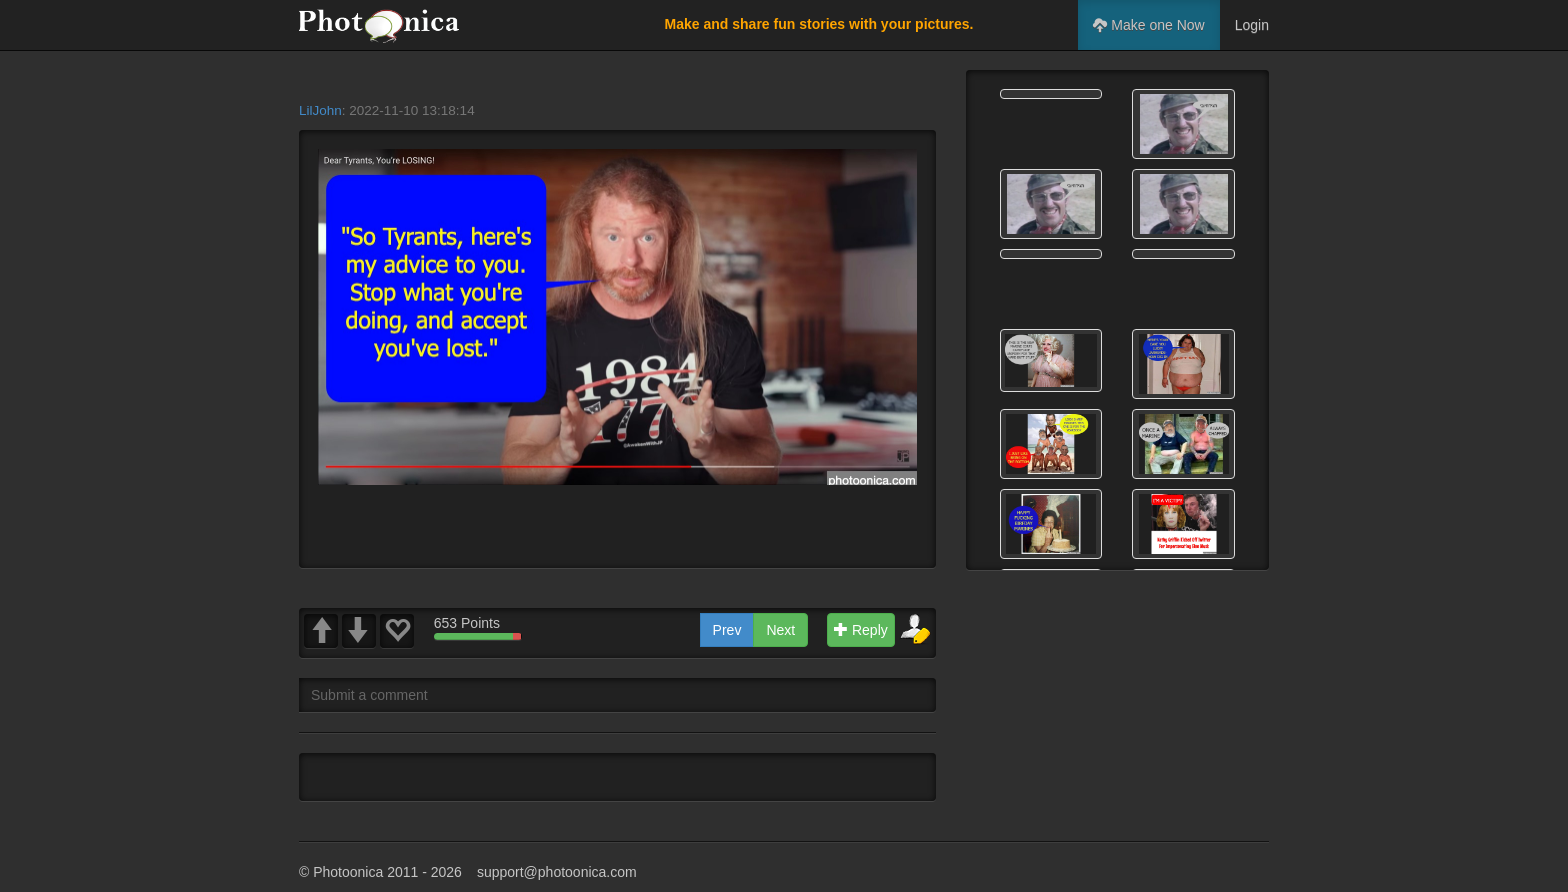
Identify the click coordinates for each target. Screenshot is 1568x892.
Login (1252, 25)
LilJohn (320, 110)
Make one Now (1148, 25)
